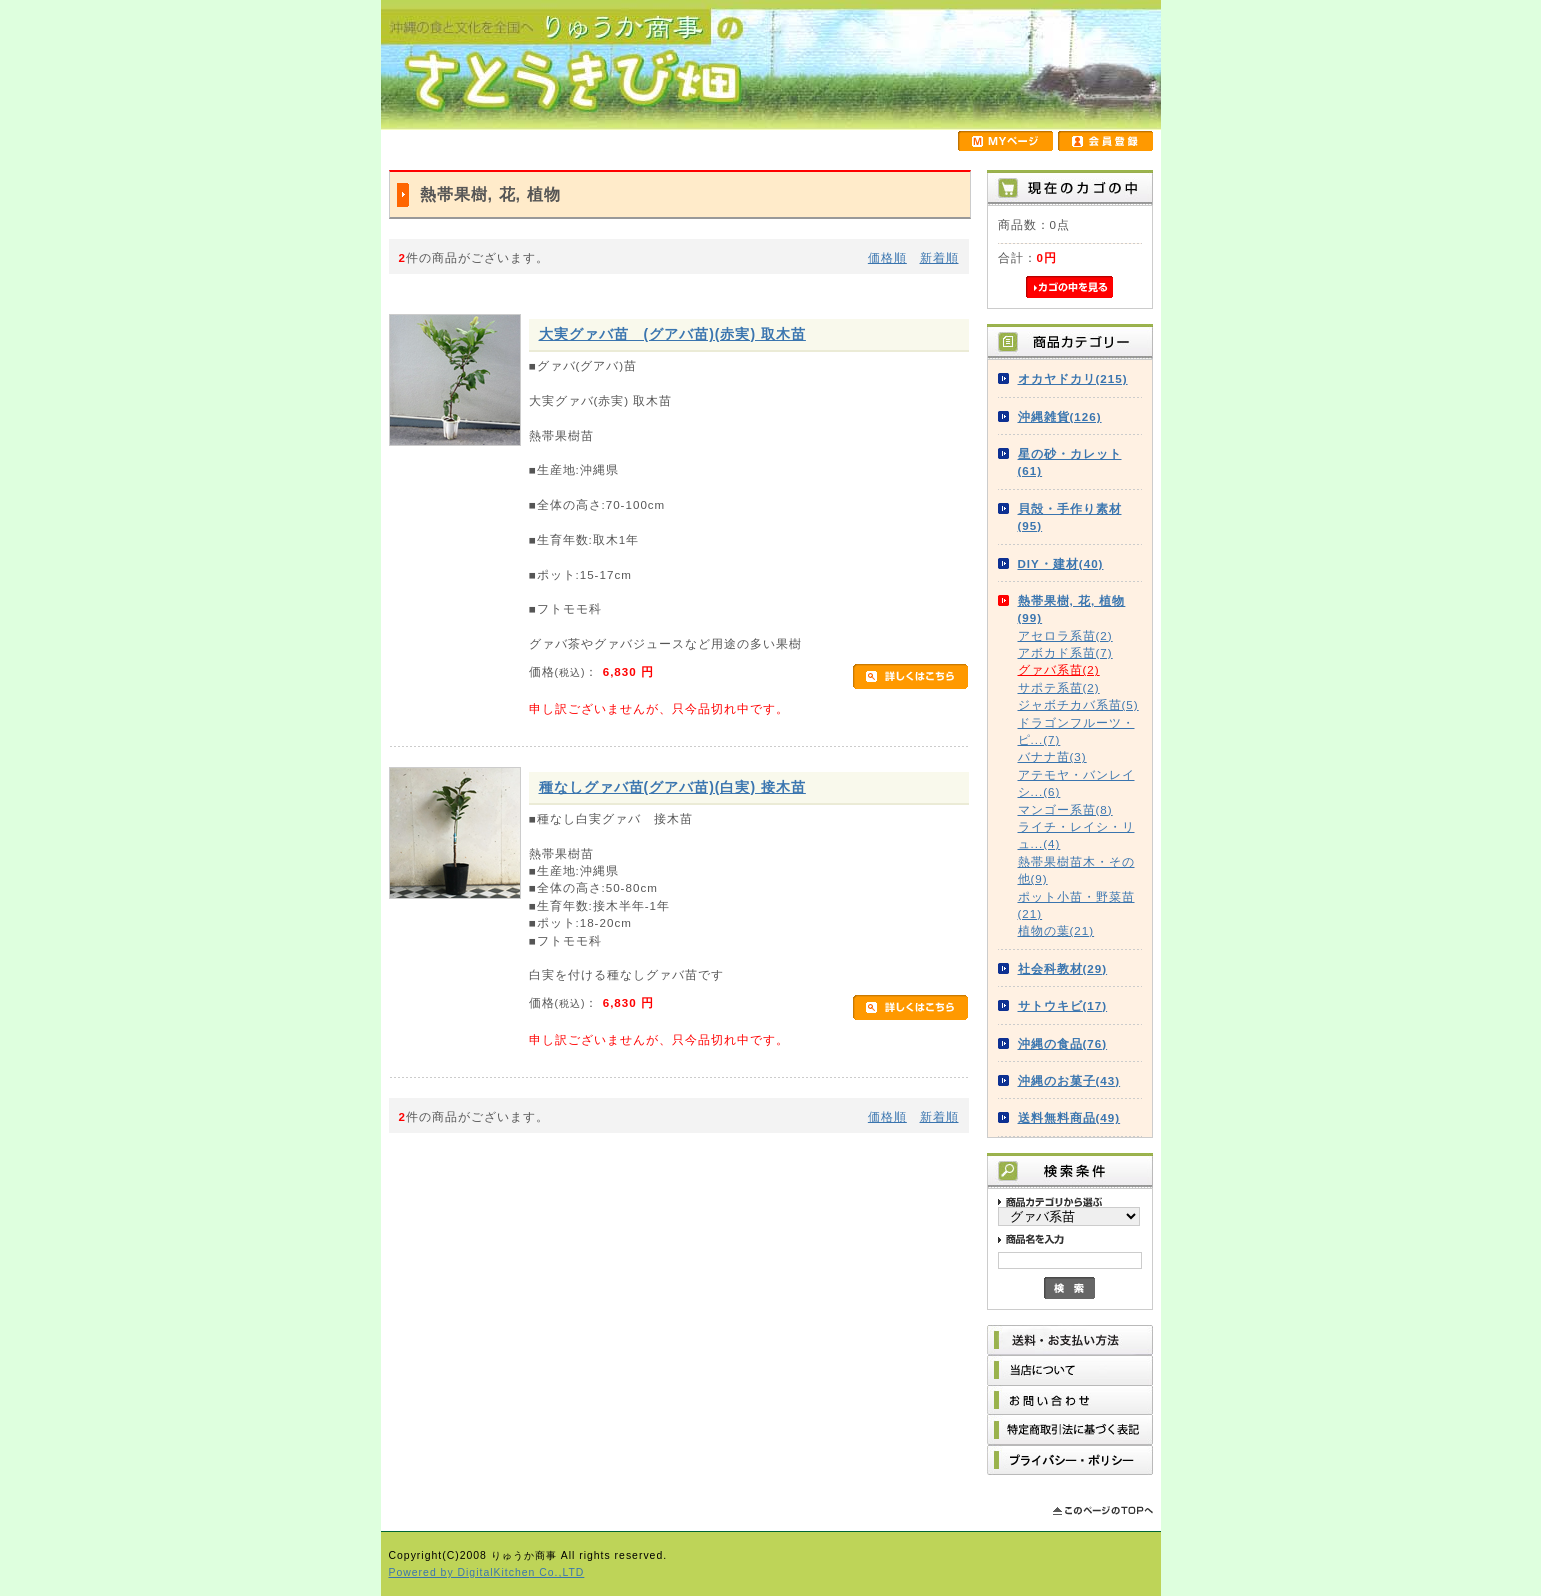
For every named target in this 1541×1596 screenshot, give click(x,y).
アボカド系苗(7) (1065, 652)
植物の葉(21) (1056, 930)
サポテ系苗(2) (1059, 687)
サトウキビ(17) (1063, 1005)
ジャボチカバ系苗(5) (1078, 704)
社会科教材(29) (1063, 968)
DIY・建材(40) (1061, 563)
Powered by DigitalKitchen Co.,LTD (487, 1572)
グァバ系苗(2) (1059, 669)
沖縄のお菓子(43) (1069, 1080)
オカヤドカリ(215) (1073, 378)
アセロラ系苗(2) (1065, 635)
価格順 (887, 257)
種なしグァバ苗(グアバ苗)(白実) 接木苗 (672, 787)
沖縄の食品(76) (1063, 1043)
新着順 (939, 257)
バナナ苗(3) (1052, 756)
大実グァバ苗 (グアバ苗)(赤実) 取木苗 (672, 334)
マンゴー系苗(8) (1065, 809)
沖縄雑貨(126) (1060, 416)
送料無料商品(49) (1069, 1117)
